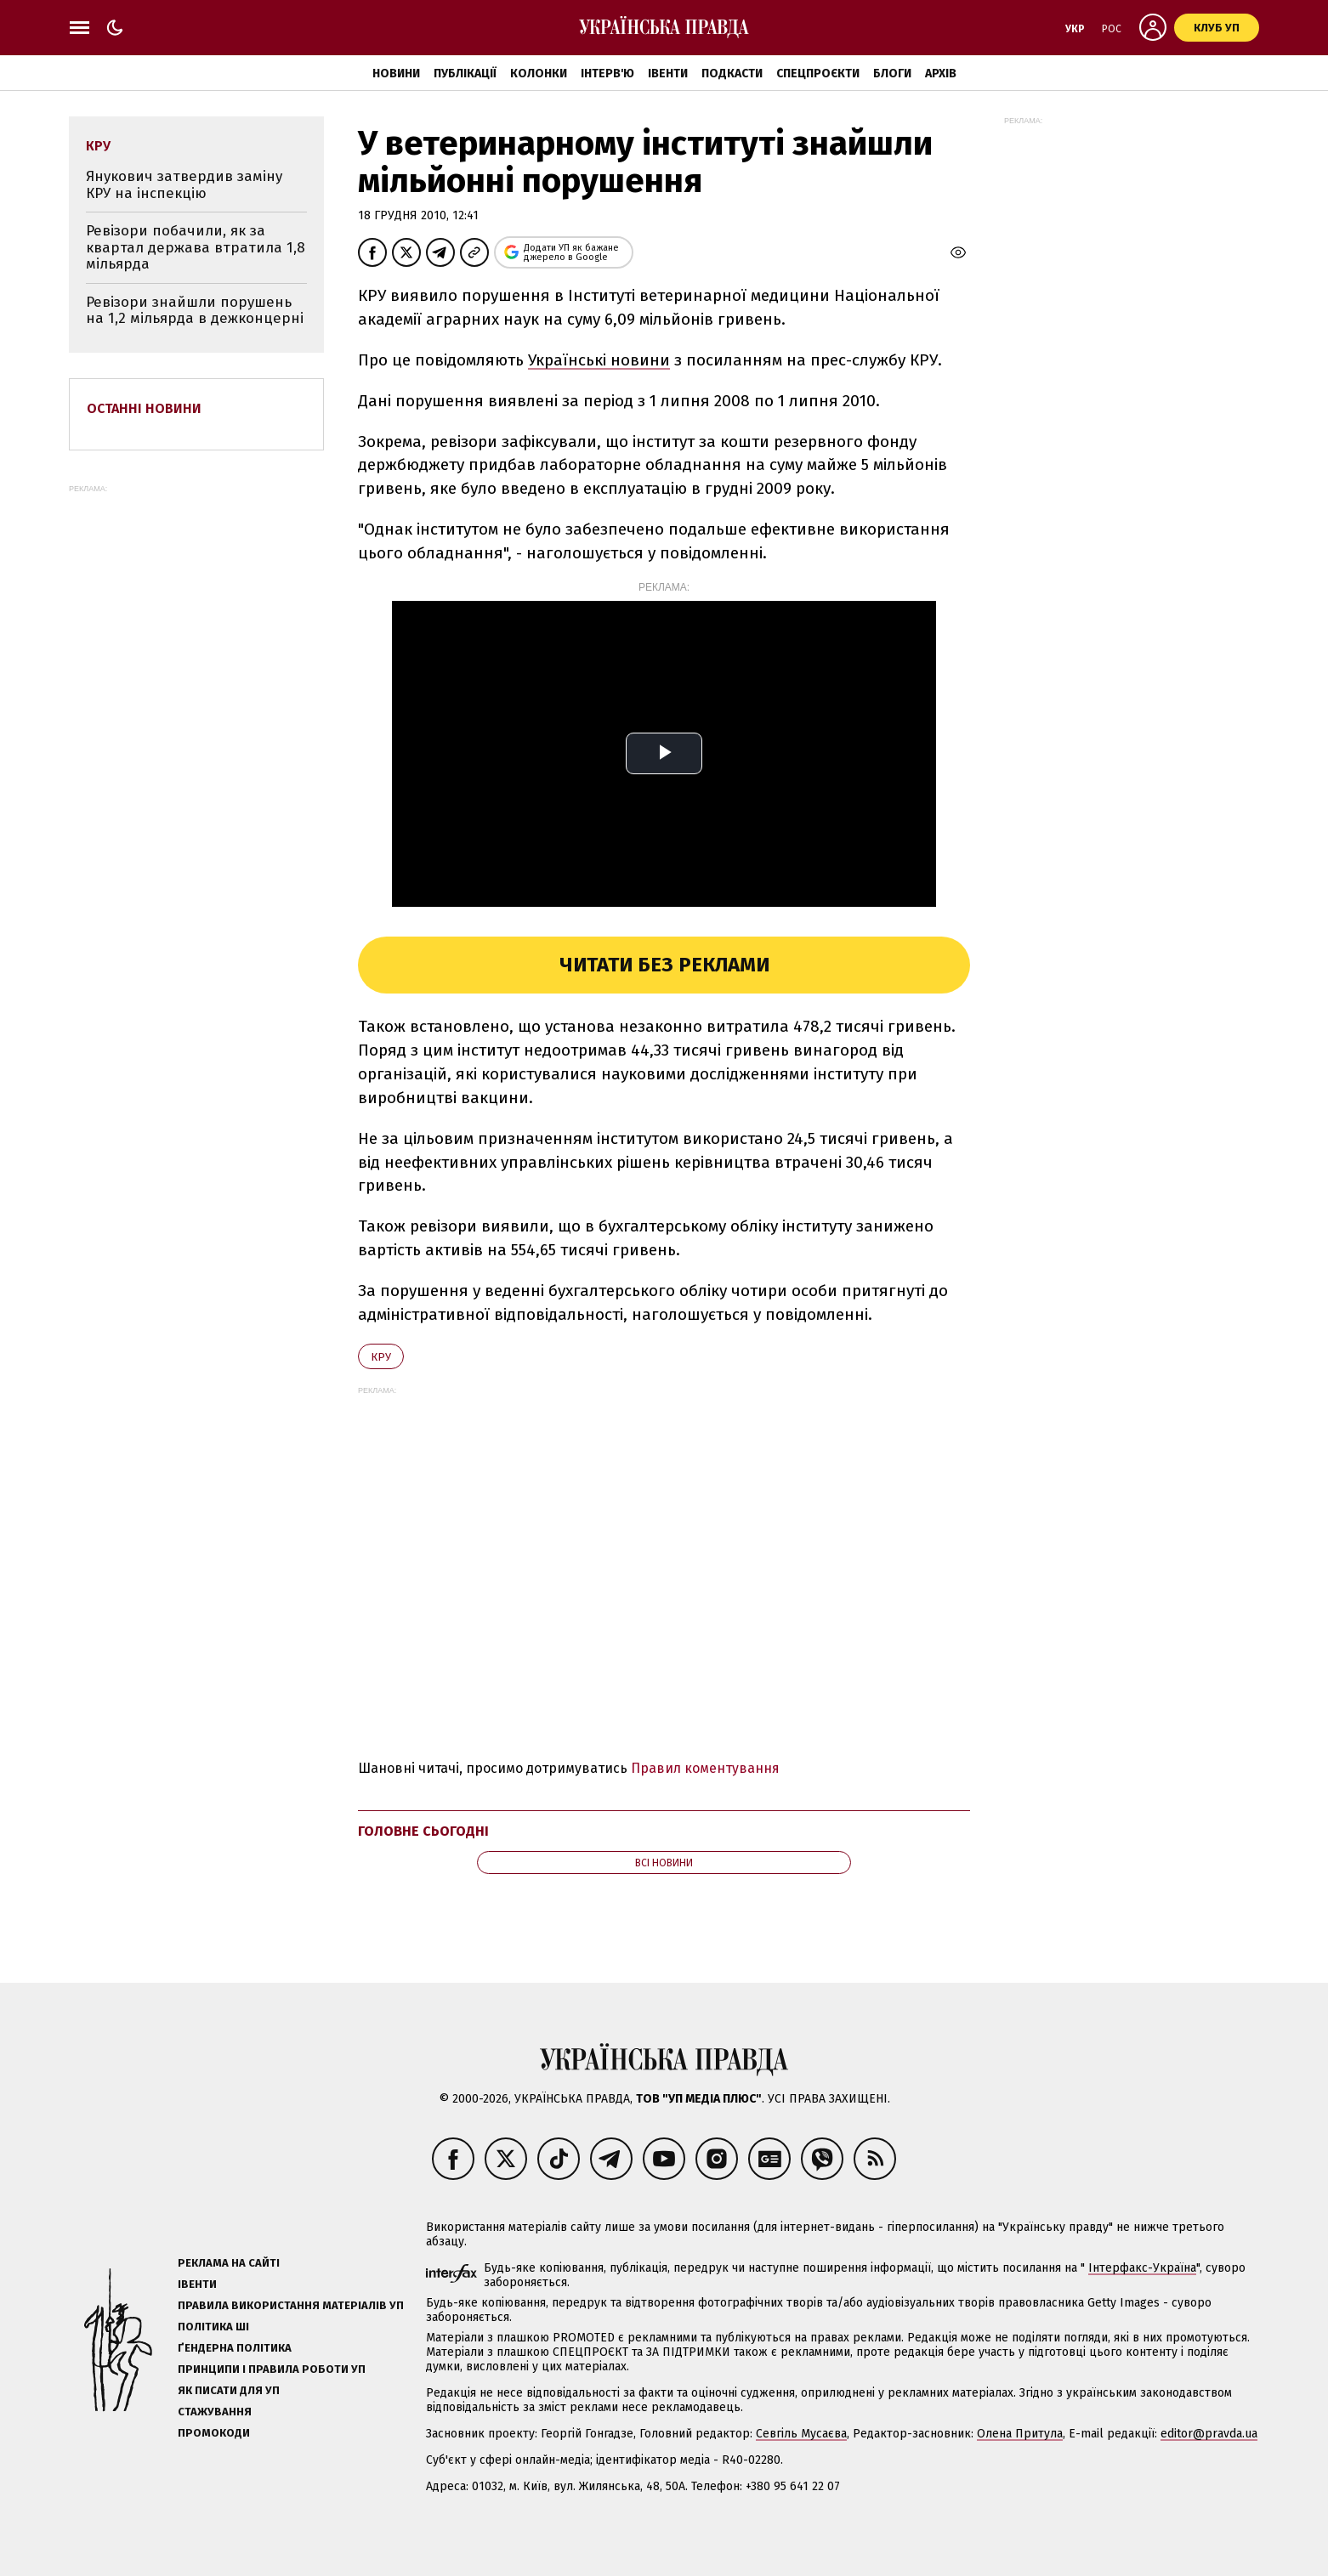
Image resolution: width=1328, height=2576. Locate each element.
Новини (396, 73)
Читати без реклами (664, 965)
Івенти (668, 73)
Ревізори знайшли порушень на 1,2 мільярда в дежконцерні (195, 310)
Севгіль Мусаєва (801, 2433)
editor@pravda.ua (1209, 2433)
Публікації (465, 73)
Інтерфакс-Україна (1142, 2268)
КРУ (381, 1356)
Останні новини (144, 408)
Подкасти (732, 73)
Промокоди (214, 2432)
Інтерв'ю (607, 73)
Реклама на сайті (229, 2262)
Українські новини (599, 360)
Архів (940, 73)
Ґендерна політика (235, 2347)
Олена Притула (1020, 2433)
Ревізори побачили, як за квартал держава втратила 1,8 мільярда (195, 247)
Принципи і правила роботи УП (272, 2369)
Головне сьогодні (423, 1831)
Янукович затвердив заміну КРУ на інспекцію (184, 184)
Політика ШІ (213, 2326)
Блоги (892, 73)
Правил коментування (705, 1768)
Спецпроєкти (818, 73)
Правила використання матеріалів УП (291, 2305)
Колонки (538, 73)
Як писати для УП (229, 2390)
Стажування (215, 2411)
